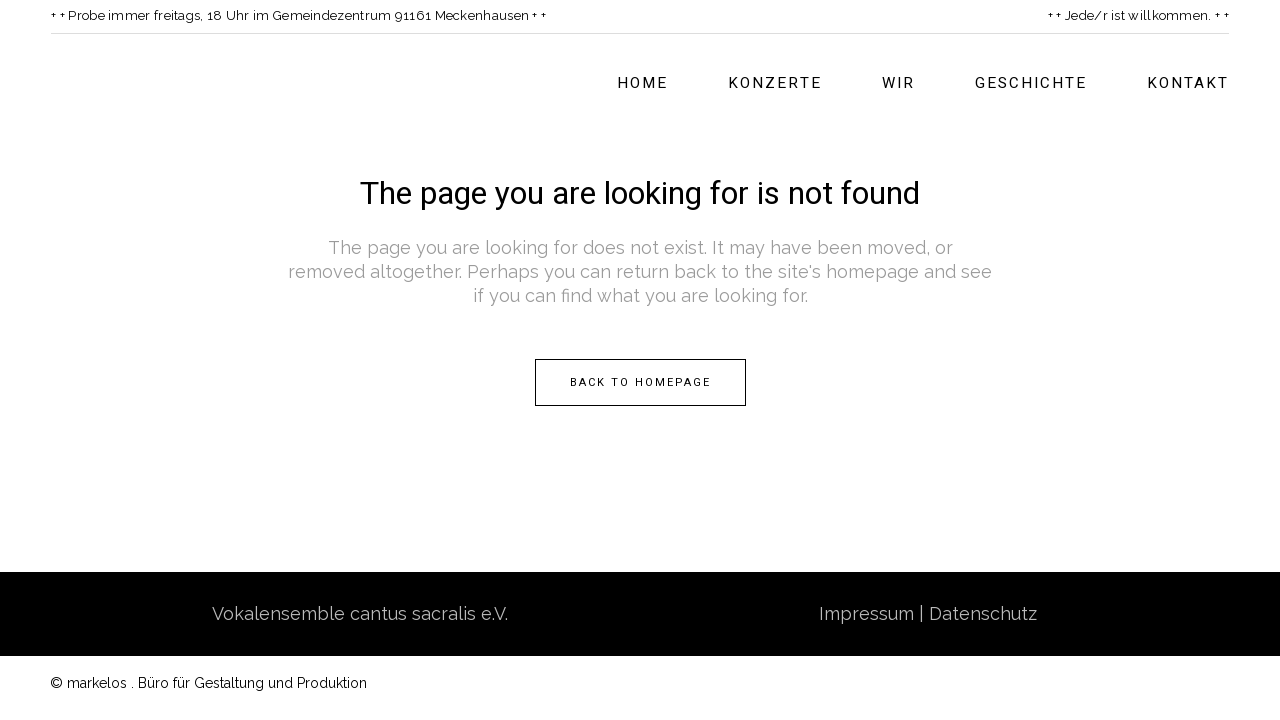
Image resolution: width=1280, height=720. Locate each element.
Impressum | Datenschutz (928, 613)
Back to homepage (640, 382)
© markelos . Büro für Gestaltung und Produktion (208, 683)
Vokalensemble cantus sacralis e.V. (360, 613)
